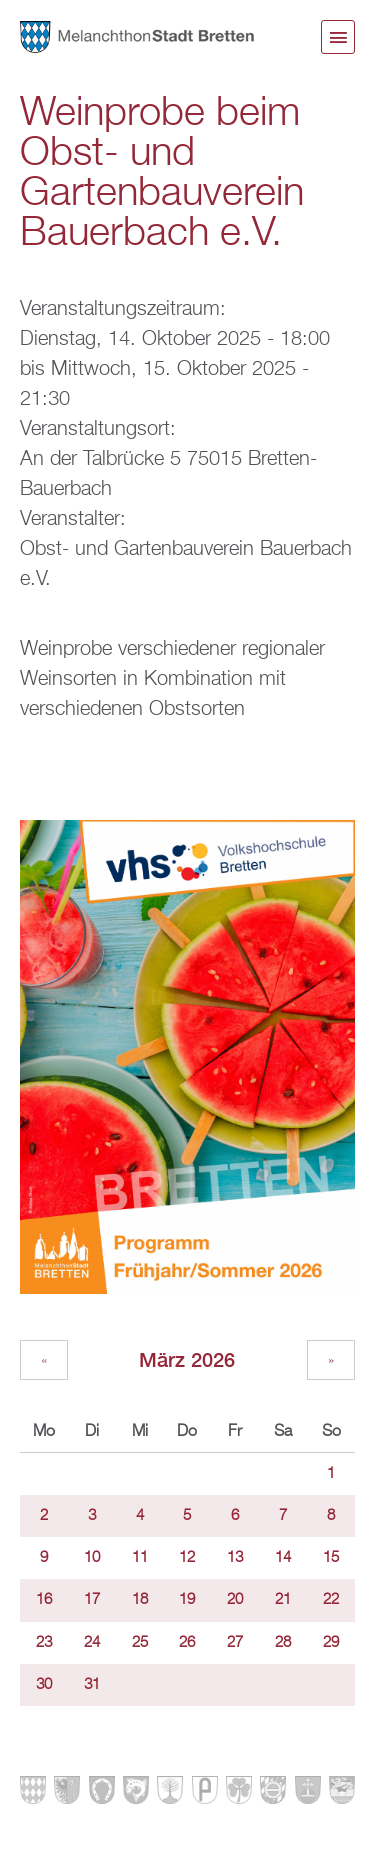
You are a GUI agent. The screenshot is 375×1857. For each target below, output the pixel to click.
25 (140, 1643)
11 (140, 1558)
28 (283, 1643)
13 (235, 1558)
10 (92, 1558)
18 (140, 1600)
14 (283, 1558)
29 (331, 1643)
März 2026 (187, 1359)
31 (92, 1685)
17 (92, 1600)
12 (187, 1558)
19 (187, 1600)
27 (235, 1643)
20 (235, 1600)
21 (283, 1600)
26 (187, 1643)
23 (44, 1643)
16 (44, 1600)
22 (331, 1600)
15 (331, 1558)
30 (44, 1685)
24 (92, 1643)
